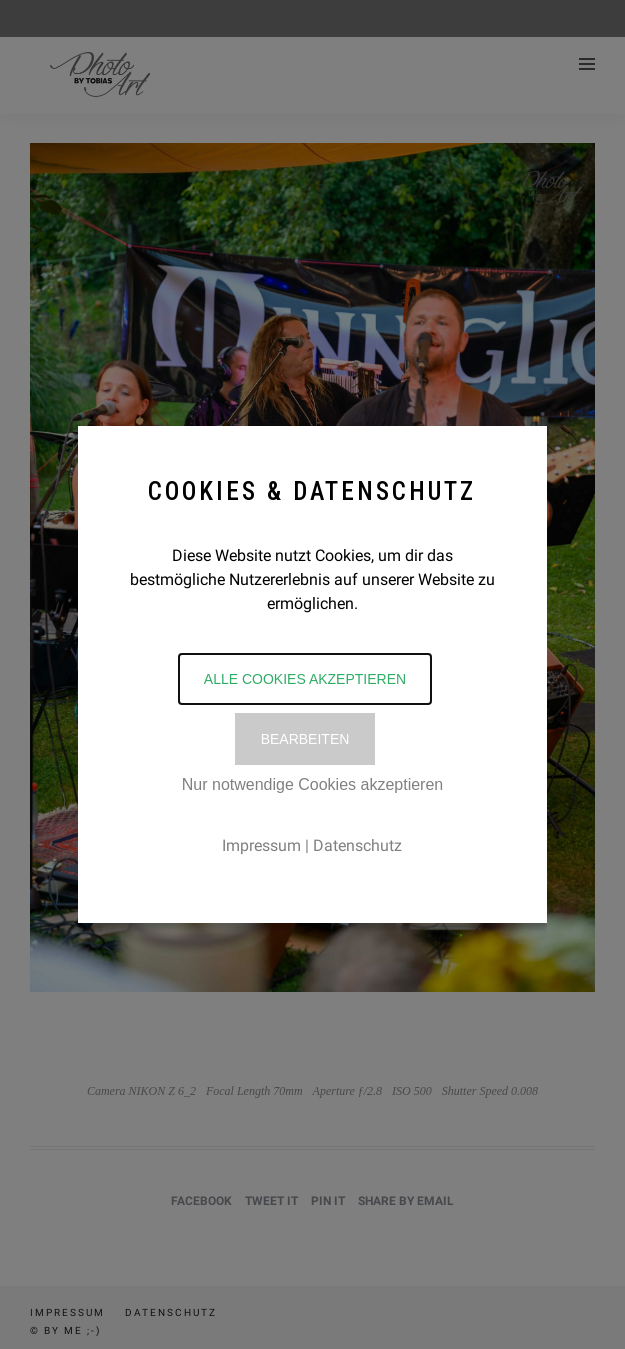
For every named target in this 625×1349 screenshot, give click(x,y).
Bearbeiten (305, 739)
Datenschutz (357, 845)
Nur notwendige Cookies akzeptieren (312, 784)
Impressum (261, 845)
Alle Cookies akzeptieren (305, 679)
